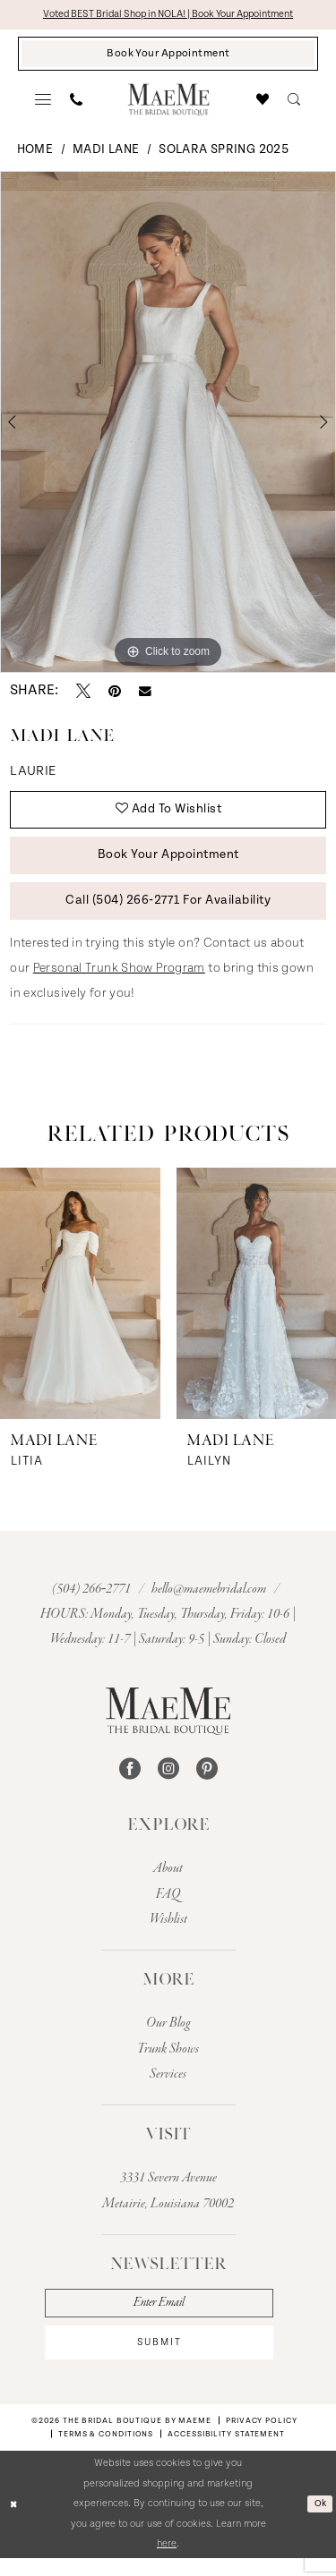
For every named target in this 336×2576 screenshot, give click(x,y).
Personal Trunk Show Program (119, 981)
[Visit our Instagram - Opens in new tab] (168, 1782)
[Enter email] (168, 2317)
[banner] (168, 102)
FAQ (168, 1907)
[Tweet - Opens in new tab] (83, 694)
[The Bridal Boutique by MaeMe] (168, 1724)
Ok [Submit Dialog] (319, 2522)
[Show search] (294, 103)
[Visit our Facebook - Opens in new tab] (130, 1782)
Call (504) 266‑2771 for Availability (168, 913)
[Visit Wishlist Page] (263, 103)
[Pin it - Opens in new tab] (114, 694)
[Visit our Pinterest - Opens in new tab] (207, 1782)
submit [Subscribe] (168, 2359)
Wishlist (168, 1933)
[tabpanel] (168, 425)
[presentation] (80, 1306)
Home (35, 153)
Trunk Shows (168, 2061)
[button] (43, 103)
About (168, 1882)
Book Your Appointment (168, 863)
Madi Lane (106, 153)
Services (168, 2087)
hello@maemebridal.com (210, 1602)
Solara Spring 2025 (224, 153)
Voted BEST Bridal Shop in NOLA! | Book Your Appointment (168, 15)
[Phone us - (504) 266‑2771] (76, 103)
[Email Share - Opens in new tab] (145, 694)
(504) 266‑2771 (93, 1602)
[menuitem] (43, 103)
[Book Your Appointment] (168, 56)
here (167, 2562)
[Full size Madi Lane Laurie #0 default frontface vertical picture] (168, 425)
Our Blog (168, 2036)
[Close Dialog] (15, 2522)
